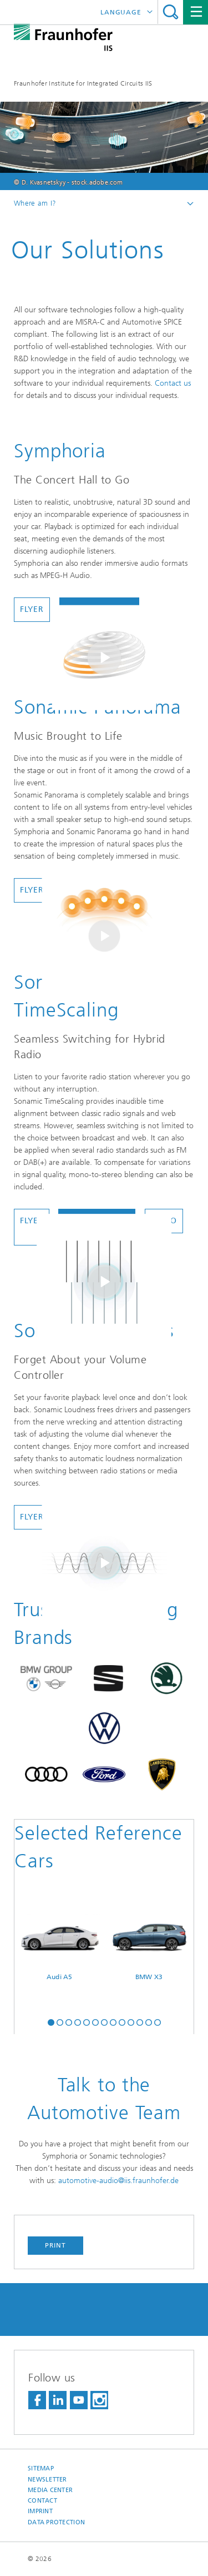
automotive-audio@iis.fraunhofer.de (118, 2180)
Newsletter (47, 2479)
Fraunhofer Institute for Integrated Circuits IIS (83, 83)
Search (170, 12)
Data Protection (56, 2522)
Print (55, 2245)
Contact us (173, 383)
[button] (51, 2021)
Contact (42, 2500)
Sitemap (41, 2468)
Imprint (40, 2511)
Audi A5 (60, 1947)
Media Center (50, 2490)
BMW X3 (149, 1947)
